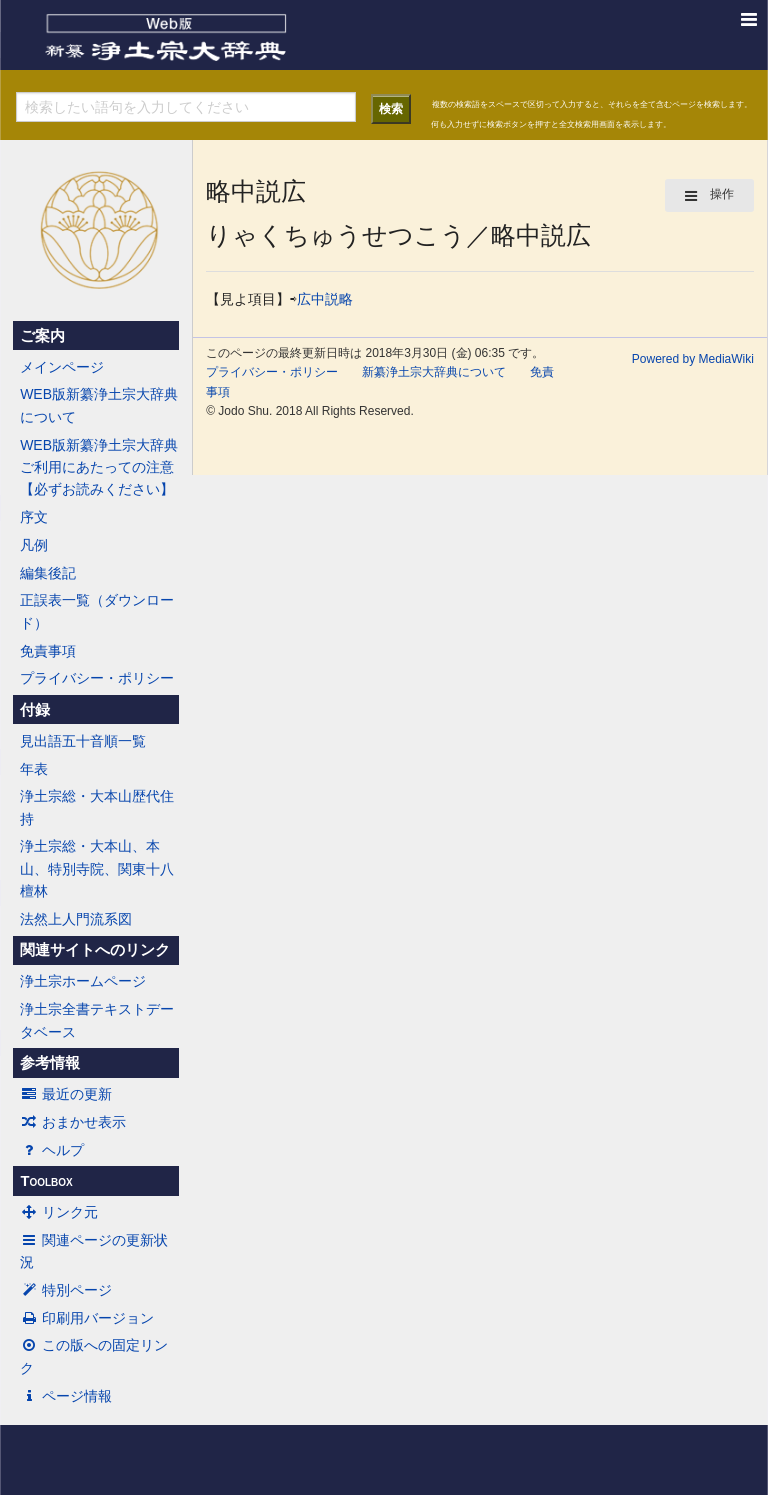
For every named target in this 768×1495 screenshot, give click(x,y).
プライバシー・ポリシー (97, 678)
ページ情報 (66, 1396)
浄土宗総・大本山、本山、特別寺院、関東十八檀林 (97, 868)
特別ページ (66, 1290)
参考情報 (50, 1063)
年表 (34, 769)
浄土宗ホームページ (83, 981)
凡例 (34, 545)
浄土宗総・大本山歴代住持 (97, 807)
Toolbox (46, 1181)
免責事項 (48, 651)
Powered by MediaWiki (693, 359)
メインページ (62, 367)
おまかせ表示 (73, 1122)
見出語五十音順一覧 (83, 741)
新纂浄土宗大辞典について (434, 372)
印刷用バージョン (87, 1318)
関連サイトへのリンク (95, 950)
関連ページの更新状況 (94, 1251)
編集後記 (48, 573)
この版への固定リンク (94, 1356)
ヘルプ (52, 1150)
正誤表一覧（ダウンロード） (97, 611)
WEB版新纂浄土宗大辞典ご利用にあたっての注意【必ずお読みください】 (99, 467)
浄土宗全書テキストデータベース (97, 1020)
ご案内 (42, 336)
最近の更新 (66, 1094)
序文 (34, 517)
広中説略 (325, 299)
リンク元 (59, 1212)
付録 (35, 710)
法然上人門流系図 (76, 919)
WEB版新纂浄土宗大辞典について (99, 405)
